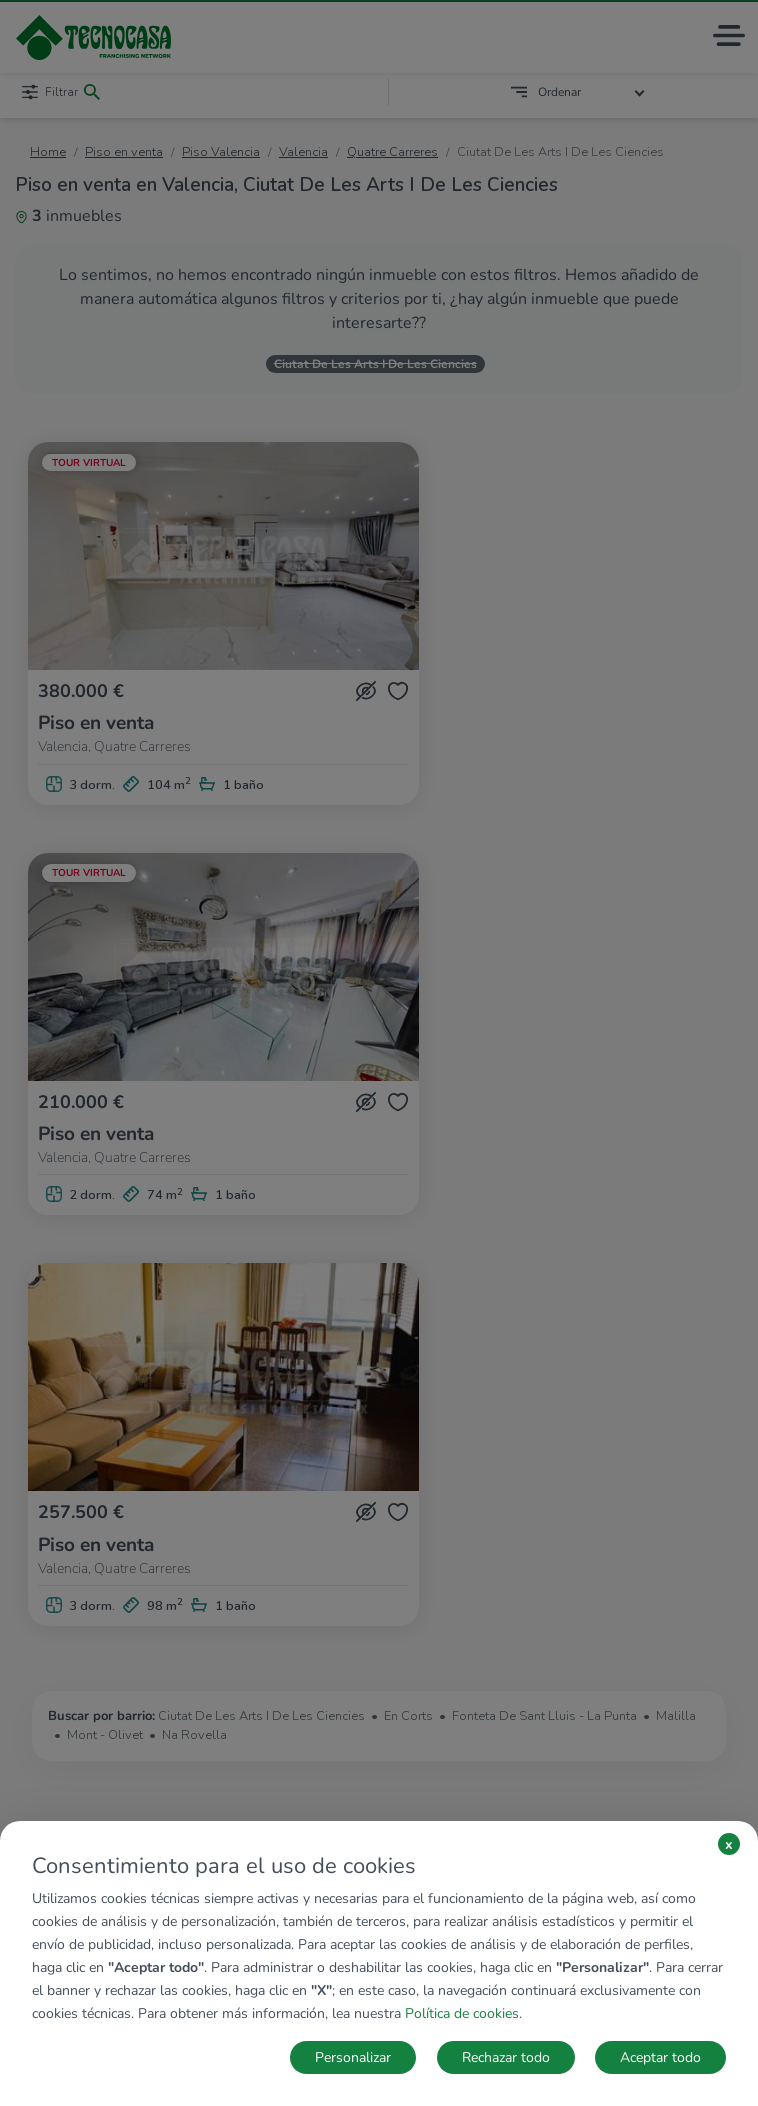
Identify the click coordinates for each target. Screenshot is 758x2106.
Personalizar (353, 2057)
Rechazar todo (506, 2057)
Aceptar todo (660, 2057)
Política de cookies (462, 2013)
